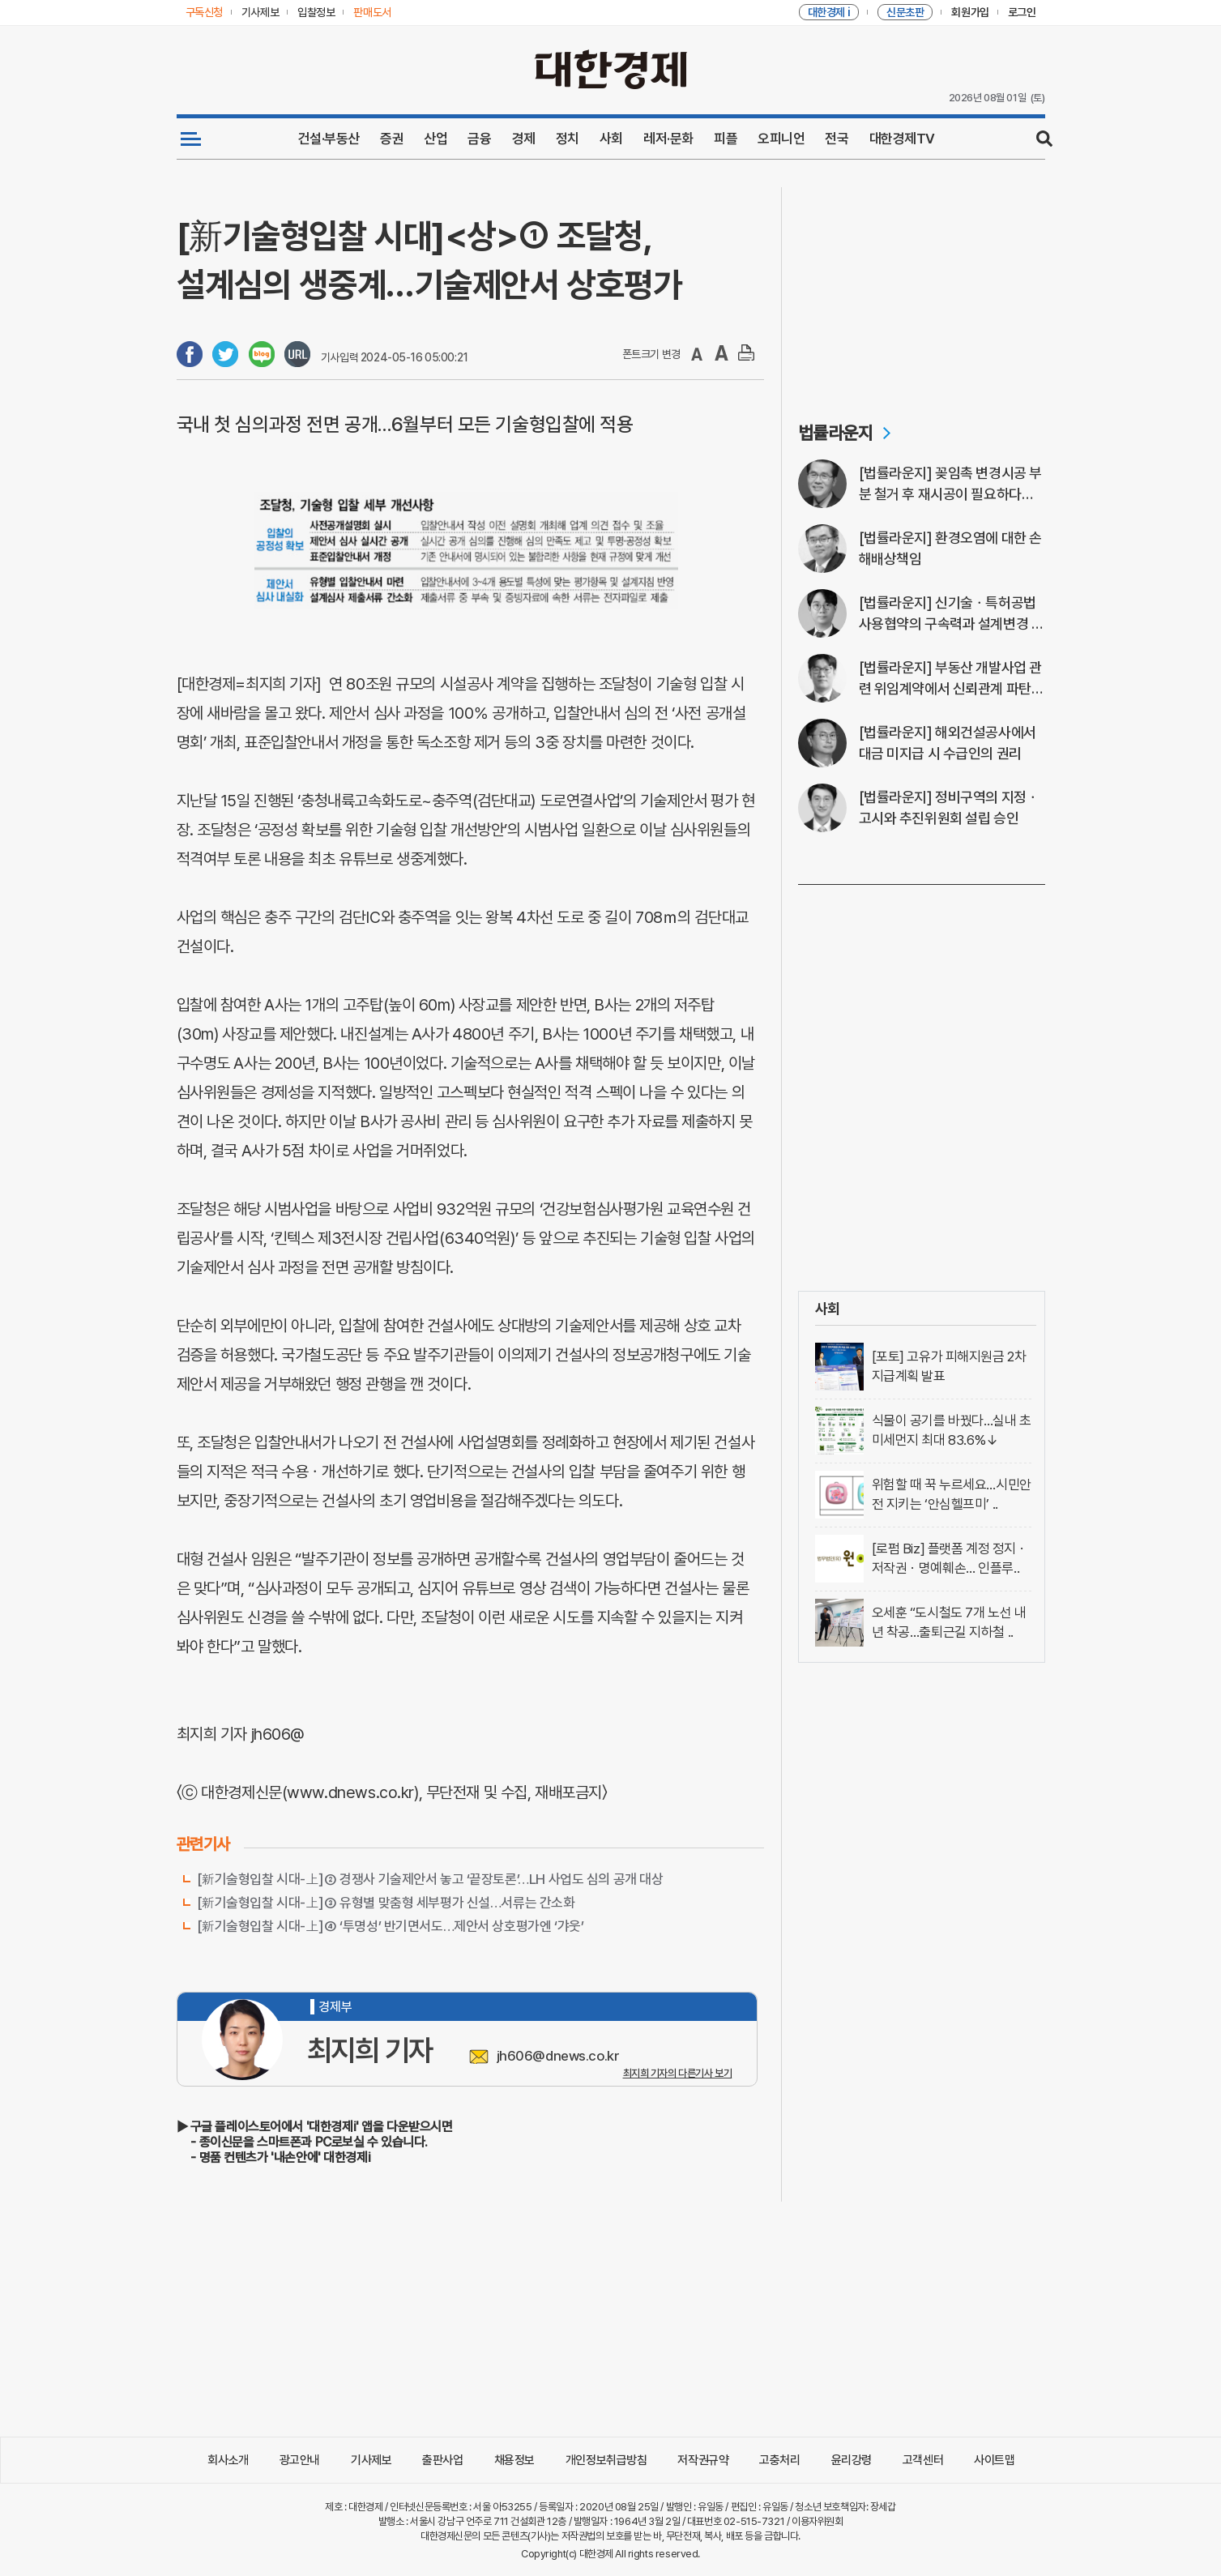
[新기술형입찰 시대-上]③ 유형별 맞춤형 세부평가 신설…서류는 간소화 (386, 1903)
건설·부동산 (329, 138)
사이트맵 (994, 2460)
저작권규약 (702, 2460)
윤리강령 (851, 2460)
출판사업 (442, 2460)
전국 (836, 138)
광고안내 (300, 2460)
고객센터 (923, 2460)
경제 (524, 138)
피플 (725, 138)
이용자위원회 (817, 2521)
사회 (611, 138)
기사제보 (371, 2460)
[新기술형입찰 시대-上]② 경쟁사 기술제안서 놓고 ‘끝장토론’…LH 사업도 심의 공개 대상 (430, 1879)
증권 (391, 138)
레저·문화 (668, 138)
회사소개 (227, 2460)
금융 (479, 138)
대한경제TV (902, 138)
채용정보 (514, 2460)
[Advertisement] (921, 288)
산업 (435, 138)
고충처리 (779, 2460)
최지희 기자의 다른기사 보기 (677, 2073)
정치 (567, 138)
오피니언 (781, 138)
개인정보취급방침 (606, 2460)
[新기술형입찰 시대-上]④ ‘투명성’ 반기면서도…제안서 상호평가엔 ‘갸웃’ (390, 1926)
